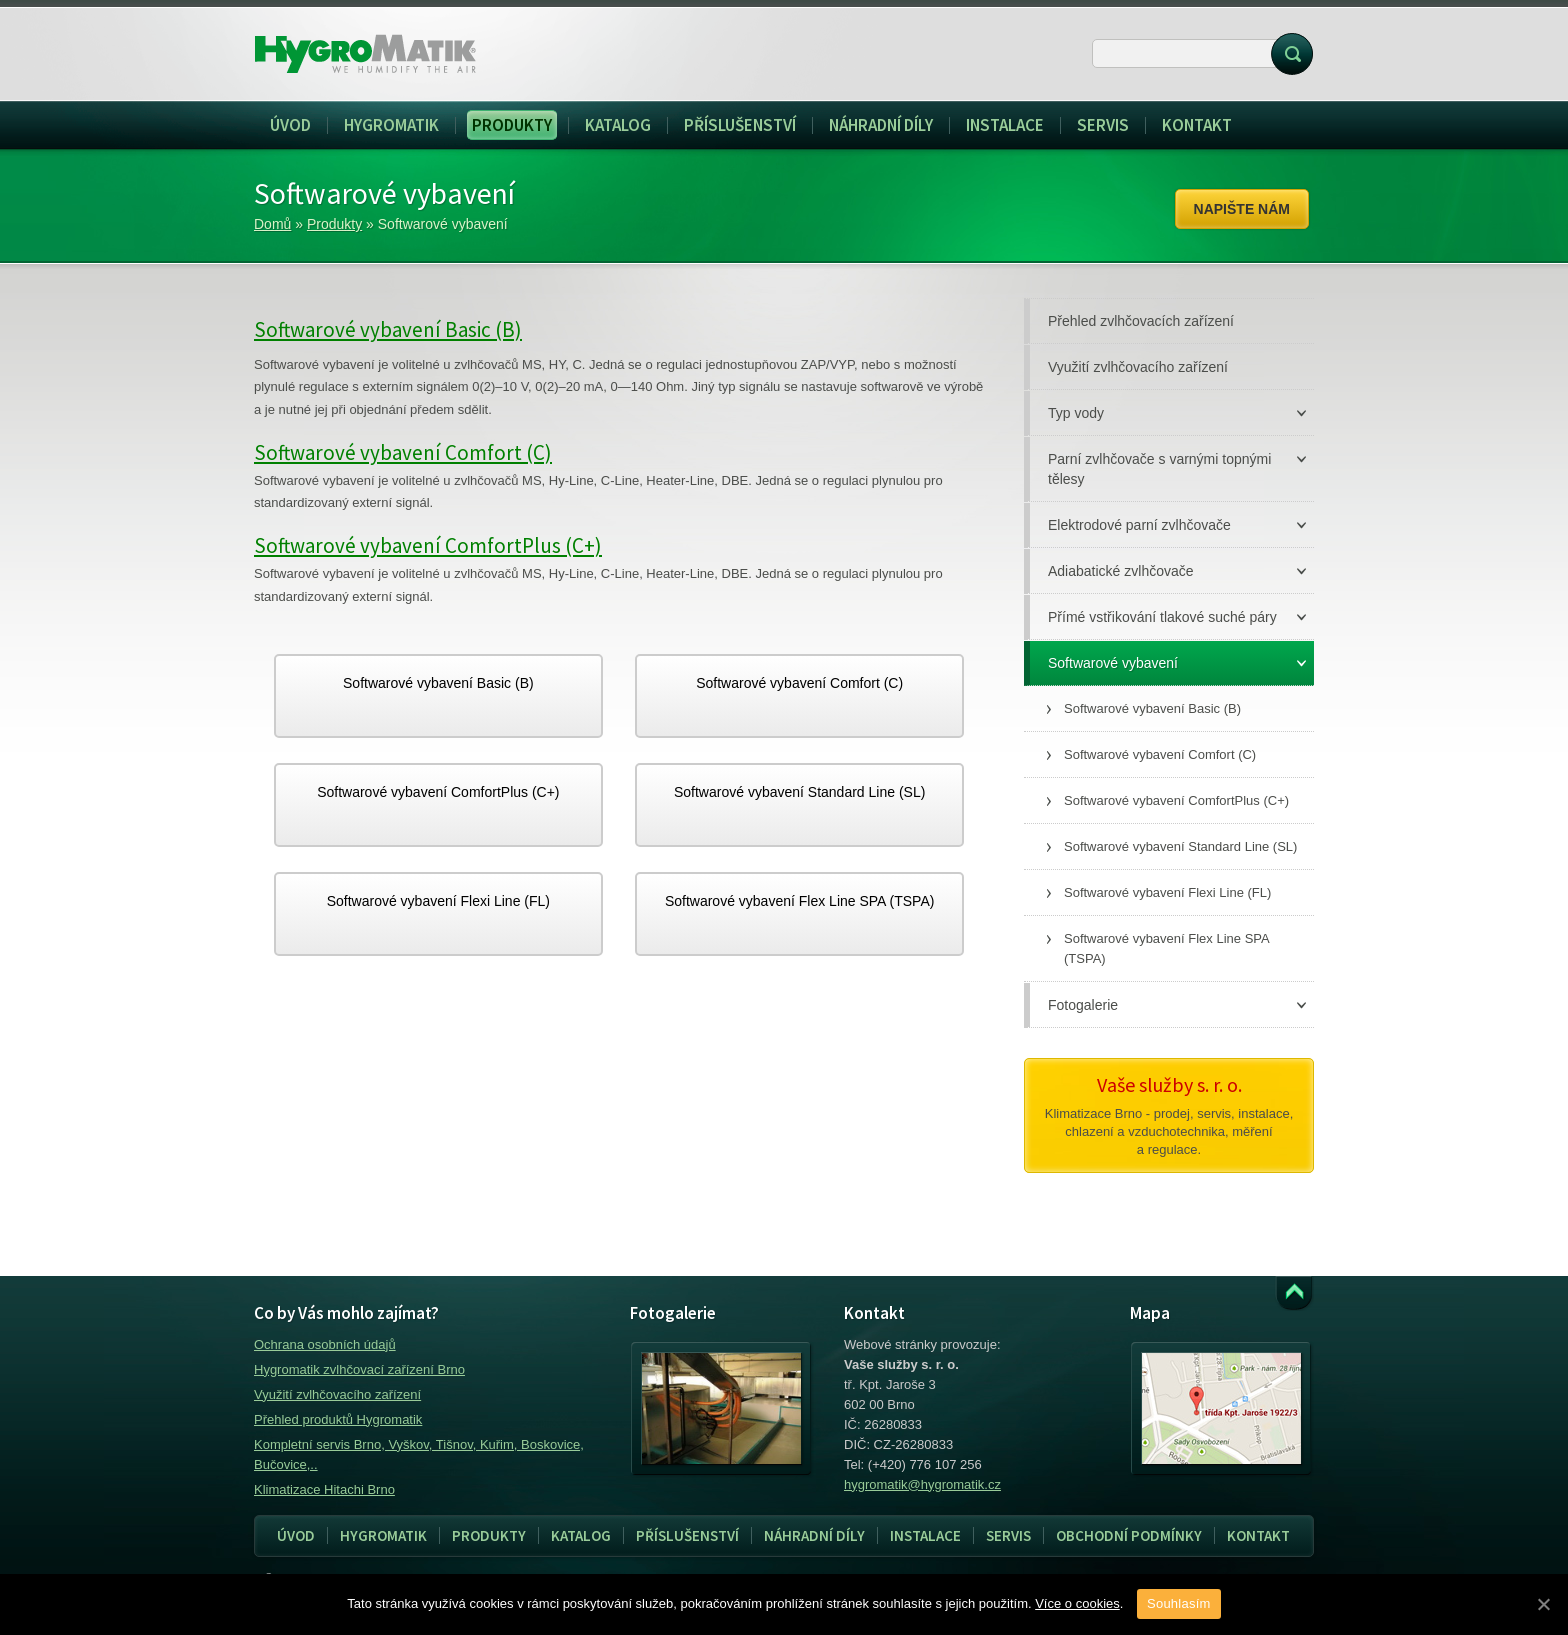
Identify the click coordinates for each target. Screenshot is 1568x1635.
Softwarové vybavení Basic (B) (388, 329)
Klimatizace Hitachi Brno (324, 1489)
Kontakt (1258, 1535)
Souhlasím (1179, 1603)
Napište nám (1242, 209)
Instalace (919, 1536)
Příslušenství (687, 1535)
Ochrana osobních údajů (325, 1344)
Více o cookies (1077, 1603)
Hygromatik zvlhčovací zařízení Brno (359, 1369)
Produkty (334, 224)
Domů (272, 224)
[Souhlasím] (1543, 1604)
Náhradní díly (814, 1535)
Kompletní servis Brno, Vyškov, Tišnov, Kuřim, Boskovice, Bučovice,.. (419, 1454)
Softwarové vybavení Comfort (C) (403, 452)
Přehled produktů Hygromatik (338, 1419)
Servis (1002, 1536)
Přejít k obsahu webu (1294, 1293)
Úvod (296, 1535)
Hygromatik (383, 1535)
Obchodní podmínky (1129, 1535)
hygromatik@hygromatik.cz (922, 1484)
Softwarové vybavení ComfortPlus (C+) (428, 545)
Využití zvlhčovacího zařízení (337, 1394)
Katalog (581, 1535)
